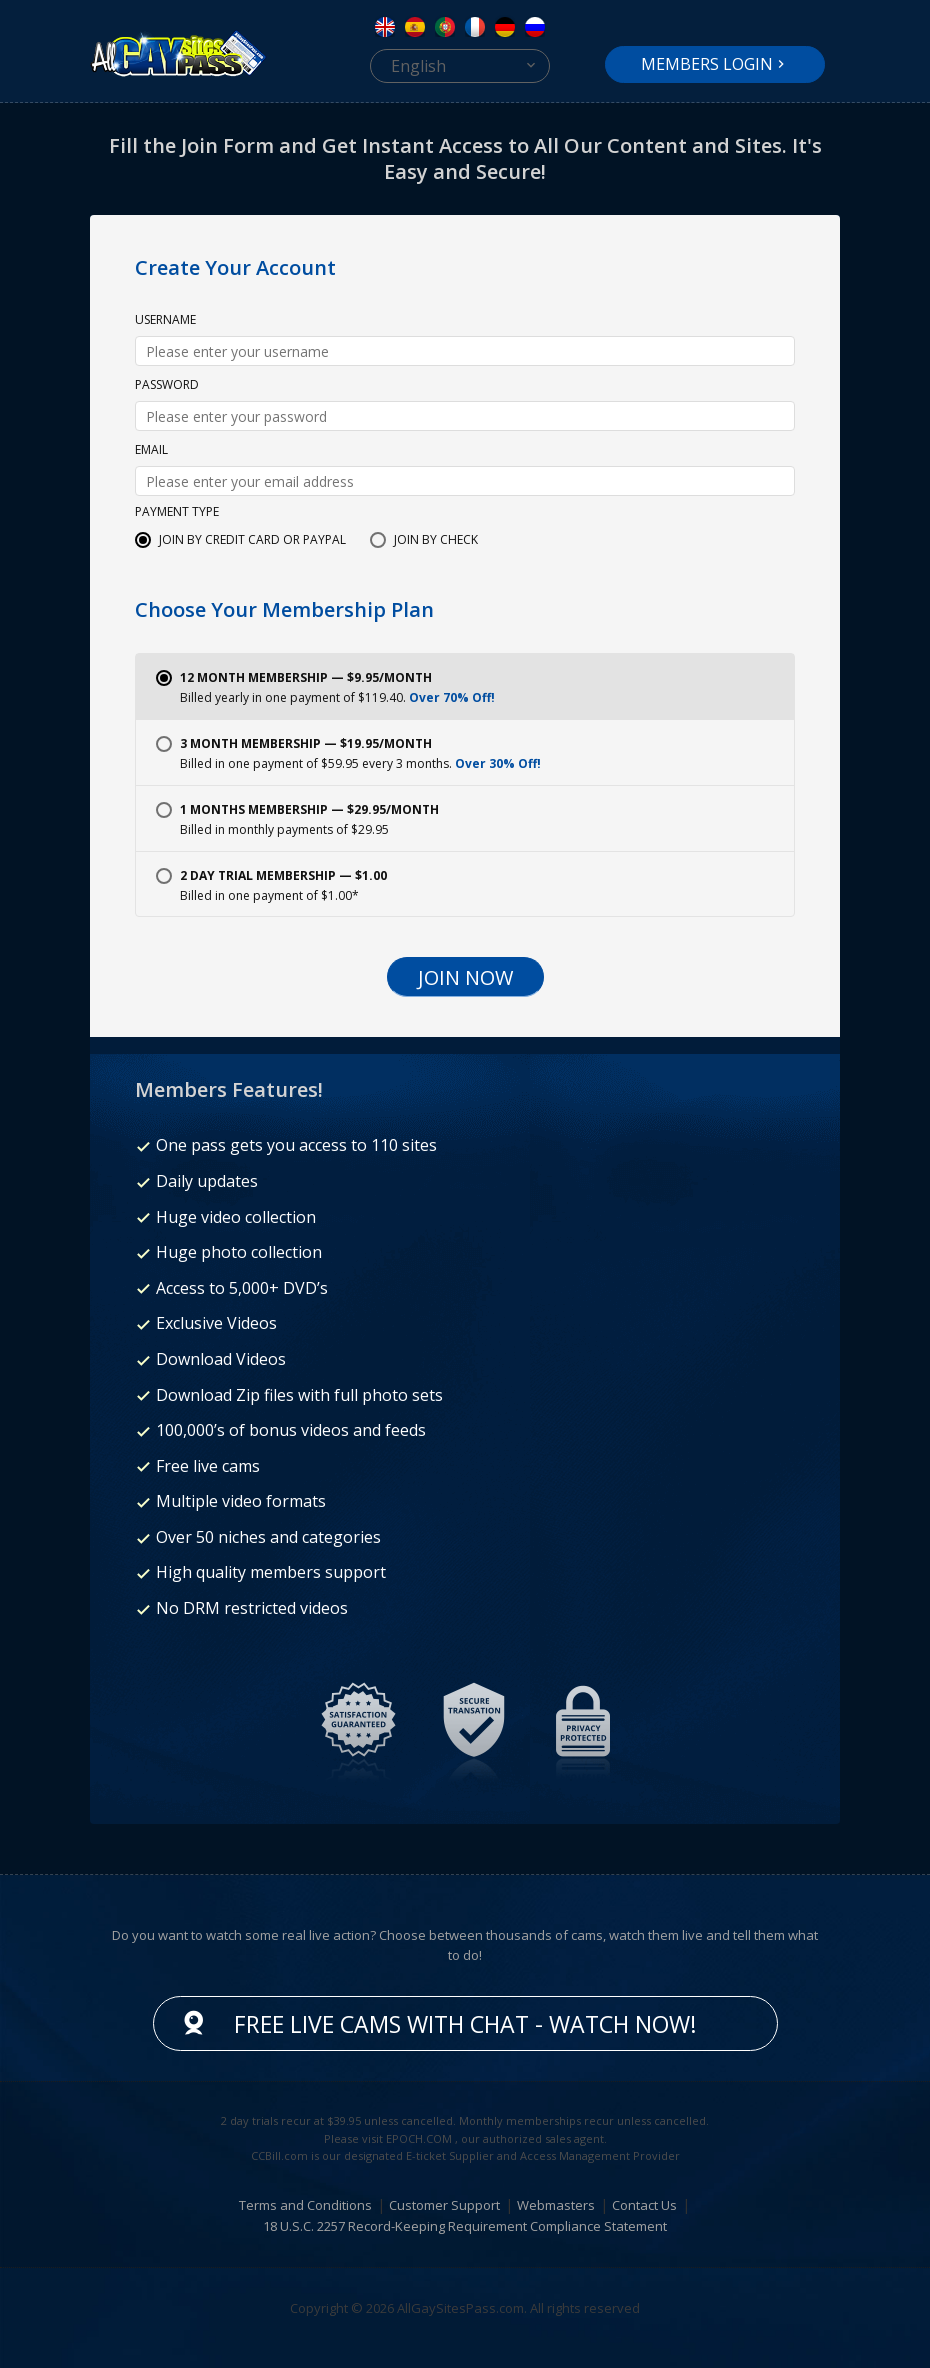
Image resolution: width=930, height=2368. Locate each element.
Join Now (465, 977)
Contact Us (644, 2205)
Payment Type (177, 513)
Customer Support (444, 2205)
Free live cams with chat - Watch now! (465, 2024)
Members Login (707, 64)
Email (151, 451)
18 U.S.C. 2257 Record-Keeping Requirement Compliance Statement (465, 2226)
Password (167, 386)
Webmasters (556, 2205)
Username (165, 321)
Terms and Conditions (305, 2205)
